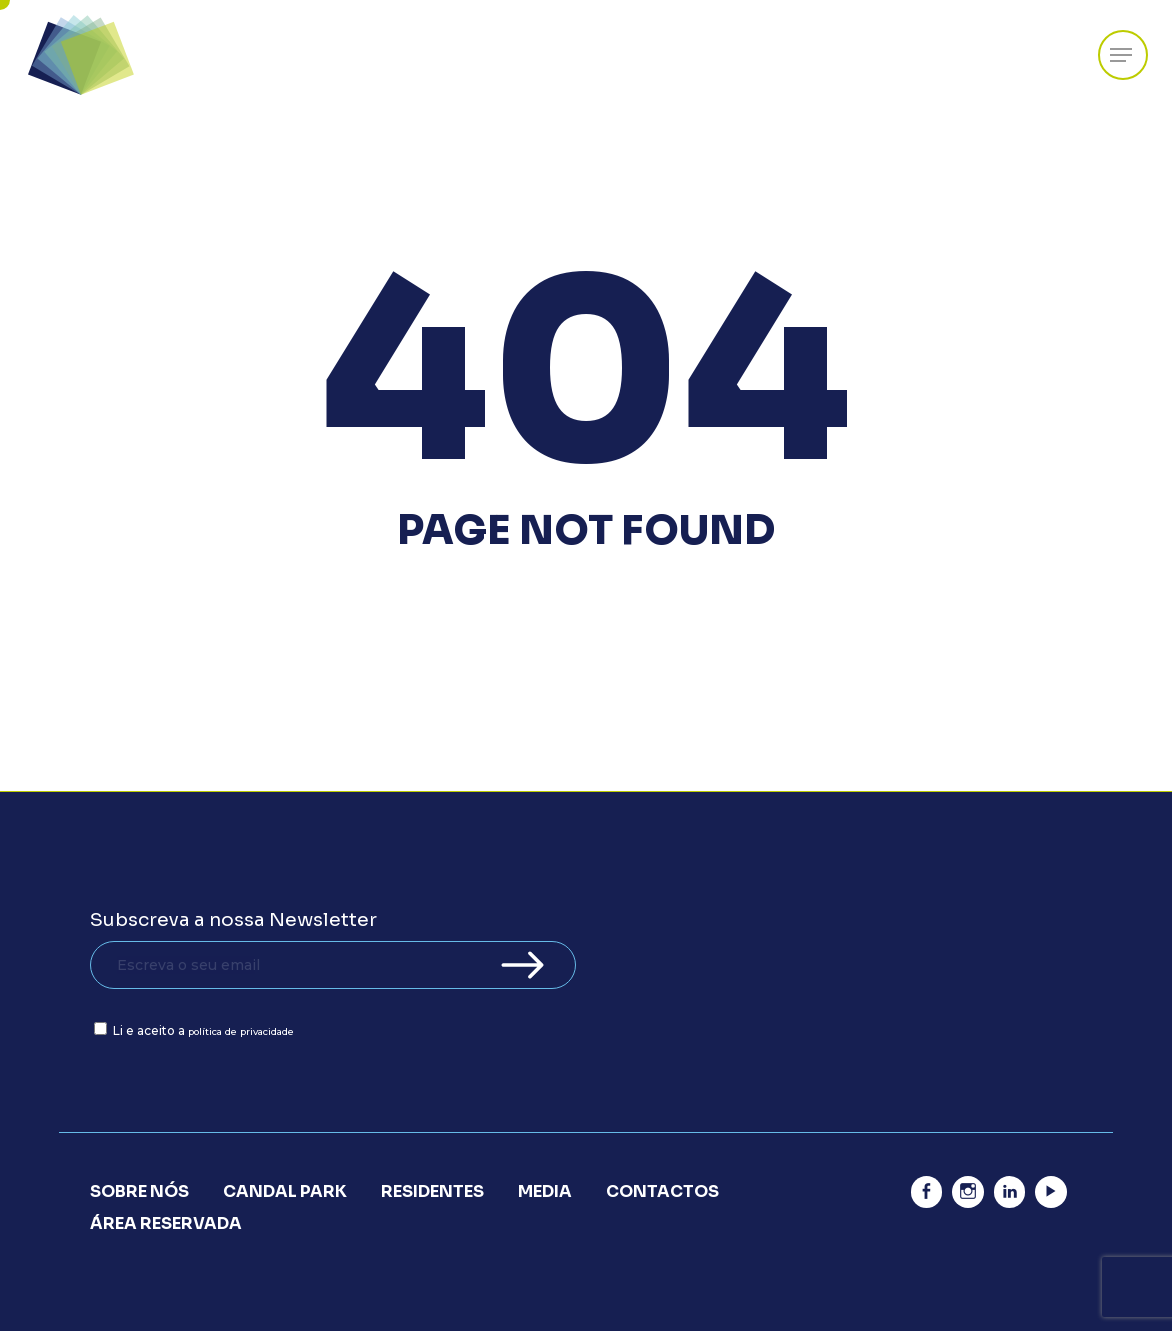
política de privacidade (241, 1031)
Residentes (432, 1191)
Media (545, 1191)
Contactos (662, 1191)
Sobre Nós (139, 1191)
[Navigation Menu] (1121, 55)
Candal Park (285, 1191)
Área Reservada (166, 1223)
